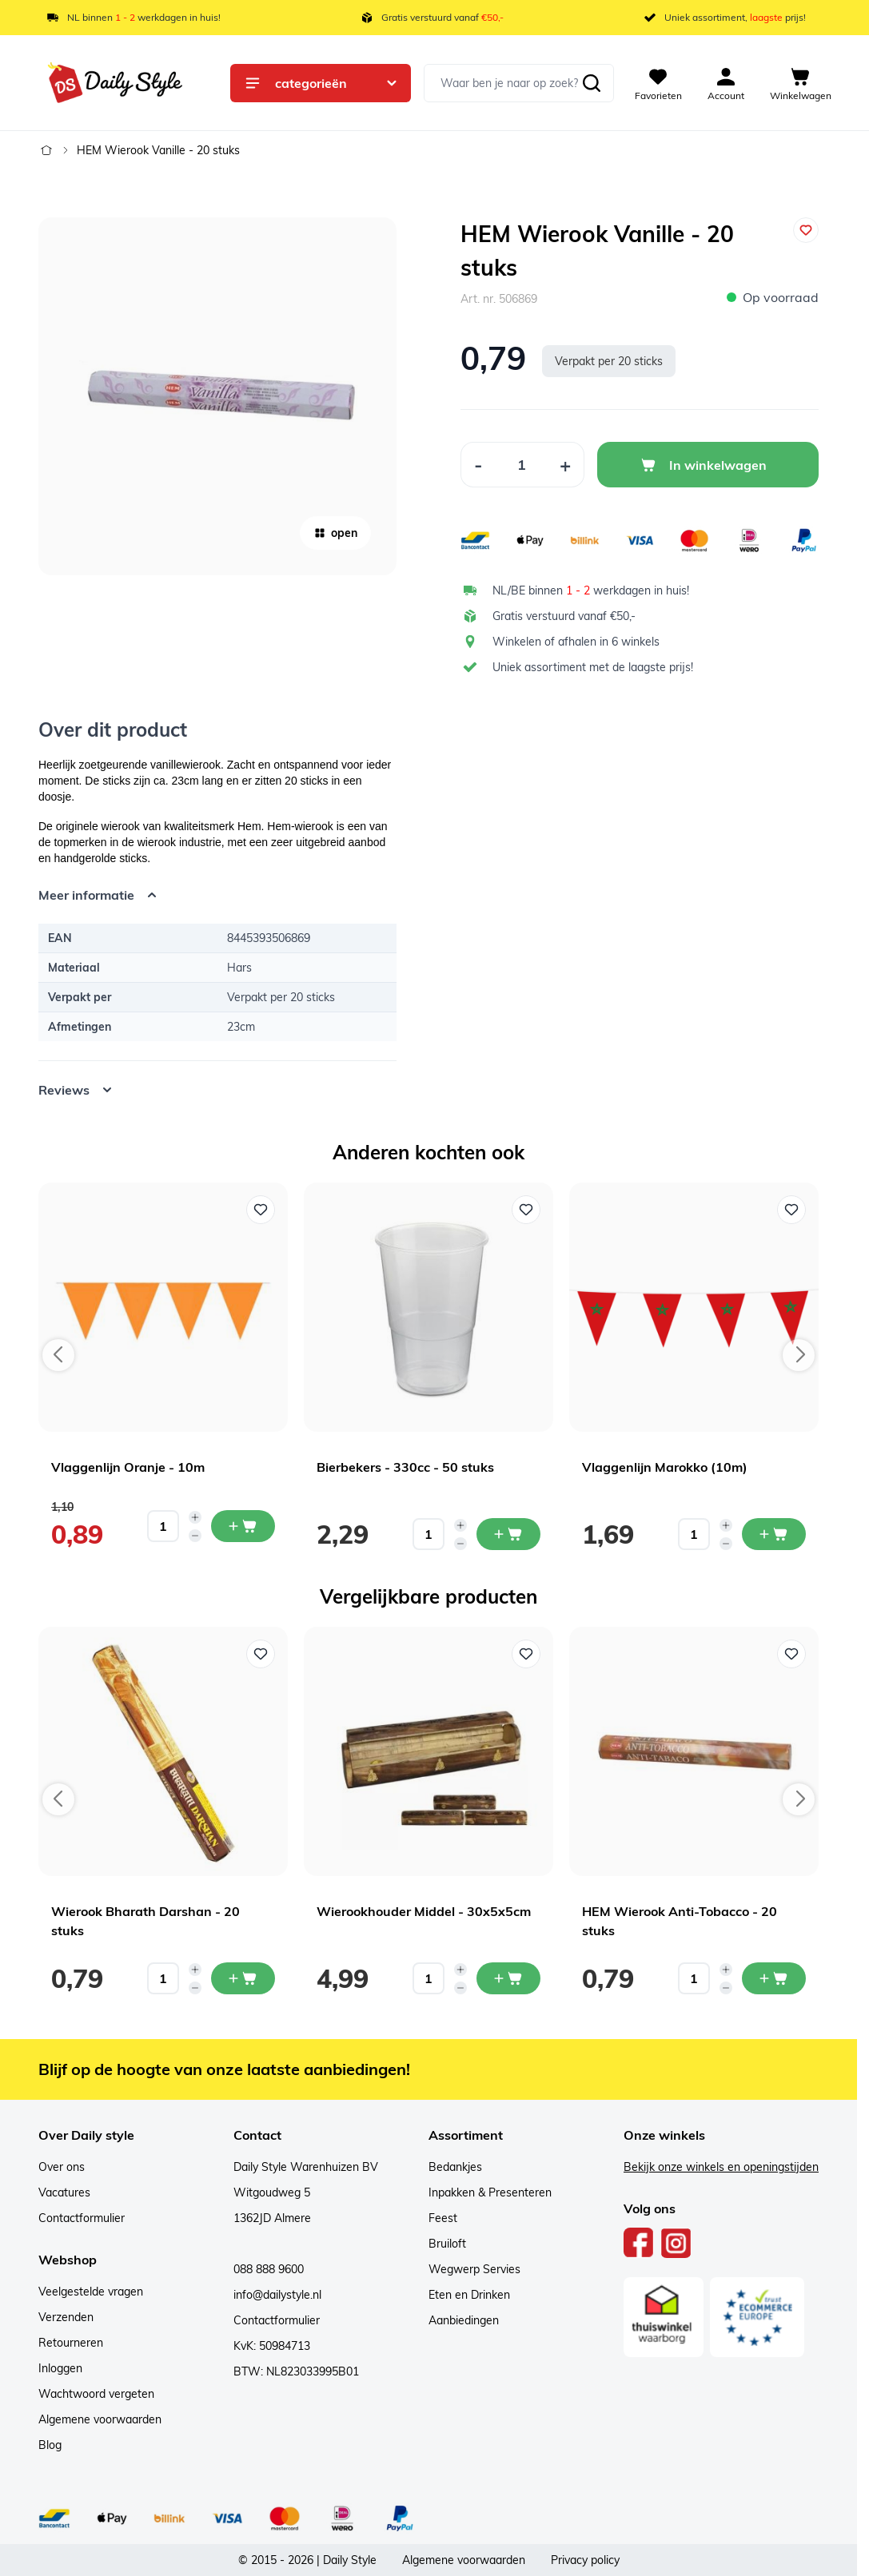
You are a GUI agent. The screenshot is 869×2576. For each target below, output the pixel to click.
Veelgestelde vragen (90, 2291)
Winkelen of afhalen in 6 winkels (576, 641)
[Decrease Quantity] (478, 464)
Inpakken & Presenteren (490, 2192)
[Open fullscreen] (217, 396)
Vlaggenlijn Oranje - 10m (128, 1467)
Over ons (61, 2167)
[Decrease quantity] (195, 1535)
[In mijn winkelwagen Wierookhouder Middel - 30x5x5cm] (508, 1978)
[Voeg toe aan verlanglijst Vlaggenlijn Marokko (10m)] (791, 1209)
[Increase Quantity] (565, 464)
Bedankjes (455, 2167)
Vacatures (64, 2192)
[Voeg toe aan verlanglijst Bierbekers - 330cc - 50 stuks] (526, 1209)
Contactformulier (81, 2218)
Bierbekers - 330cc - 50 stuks (405, 1467)
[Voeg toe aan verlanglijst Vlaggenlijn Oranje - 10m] (260, 1209)
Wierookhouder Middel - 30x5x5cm (424, 1911)
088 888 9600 (268, 2269)
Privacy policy (585, 2560)
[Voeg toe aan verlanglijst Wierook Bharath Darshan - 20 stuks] (260, 1654)
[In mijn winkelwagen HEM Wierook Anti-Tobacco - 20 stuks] (774, 1978)
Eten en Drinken (469, 2295)
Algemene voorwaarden (99, 2419)
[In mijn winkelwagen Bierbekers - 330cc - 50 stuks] (508, 1534)
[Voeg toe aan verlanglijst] (806, 230)
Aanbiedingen (464, 2320)
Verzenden (66, 2317)
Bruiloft (447, 2243)
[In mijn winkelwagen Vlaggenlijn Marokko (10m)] (774, 1534)
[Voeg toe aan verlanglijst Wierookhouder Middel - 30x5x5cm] (526, 1654)
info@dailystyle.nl (277, 2295)
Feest (443, 2218)
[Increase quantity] (195, 1517)
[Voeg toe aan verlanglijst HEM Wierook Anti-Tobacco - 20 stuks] (791, 1654)
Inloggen (60, 2368)
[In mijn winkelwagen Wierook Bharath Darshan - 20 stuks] (243, 1978)
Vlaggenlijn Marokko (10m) (664, 1467)
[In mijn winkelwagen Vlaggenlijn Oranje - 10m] (243, 1526)
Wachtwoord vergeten (96, 2394)
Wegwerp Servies (474, 2269)
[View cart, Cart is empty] (800, 83)
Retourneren (70, 2342)
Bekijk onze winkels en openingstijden (721, 2167)
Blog (50, 2445)
